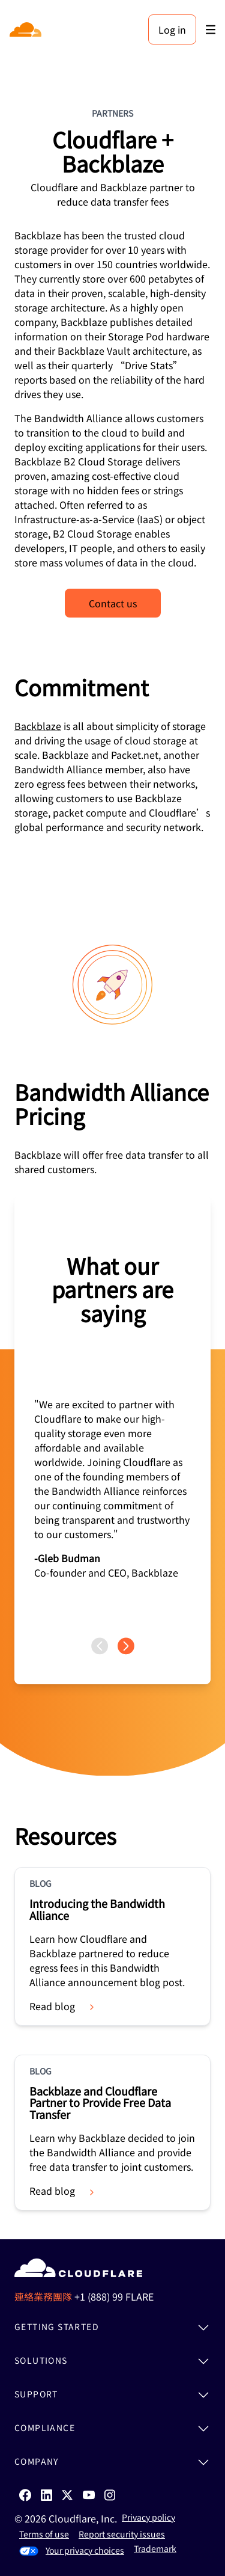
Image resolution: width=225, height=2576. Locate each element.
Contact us (113, 603)
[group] (112, 1417)
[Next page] (126, 1646)
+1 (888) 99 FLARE (114, 2296)
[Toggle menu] (210, 30)
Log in (172, 29)
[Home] (27, 29)
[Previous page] (99, 1646)
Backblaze (37, 726)
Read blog (63, 2006)
